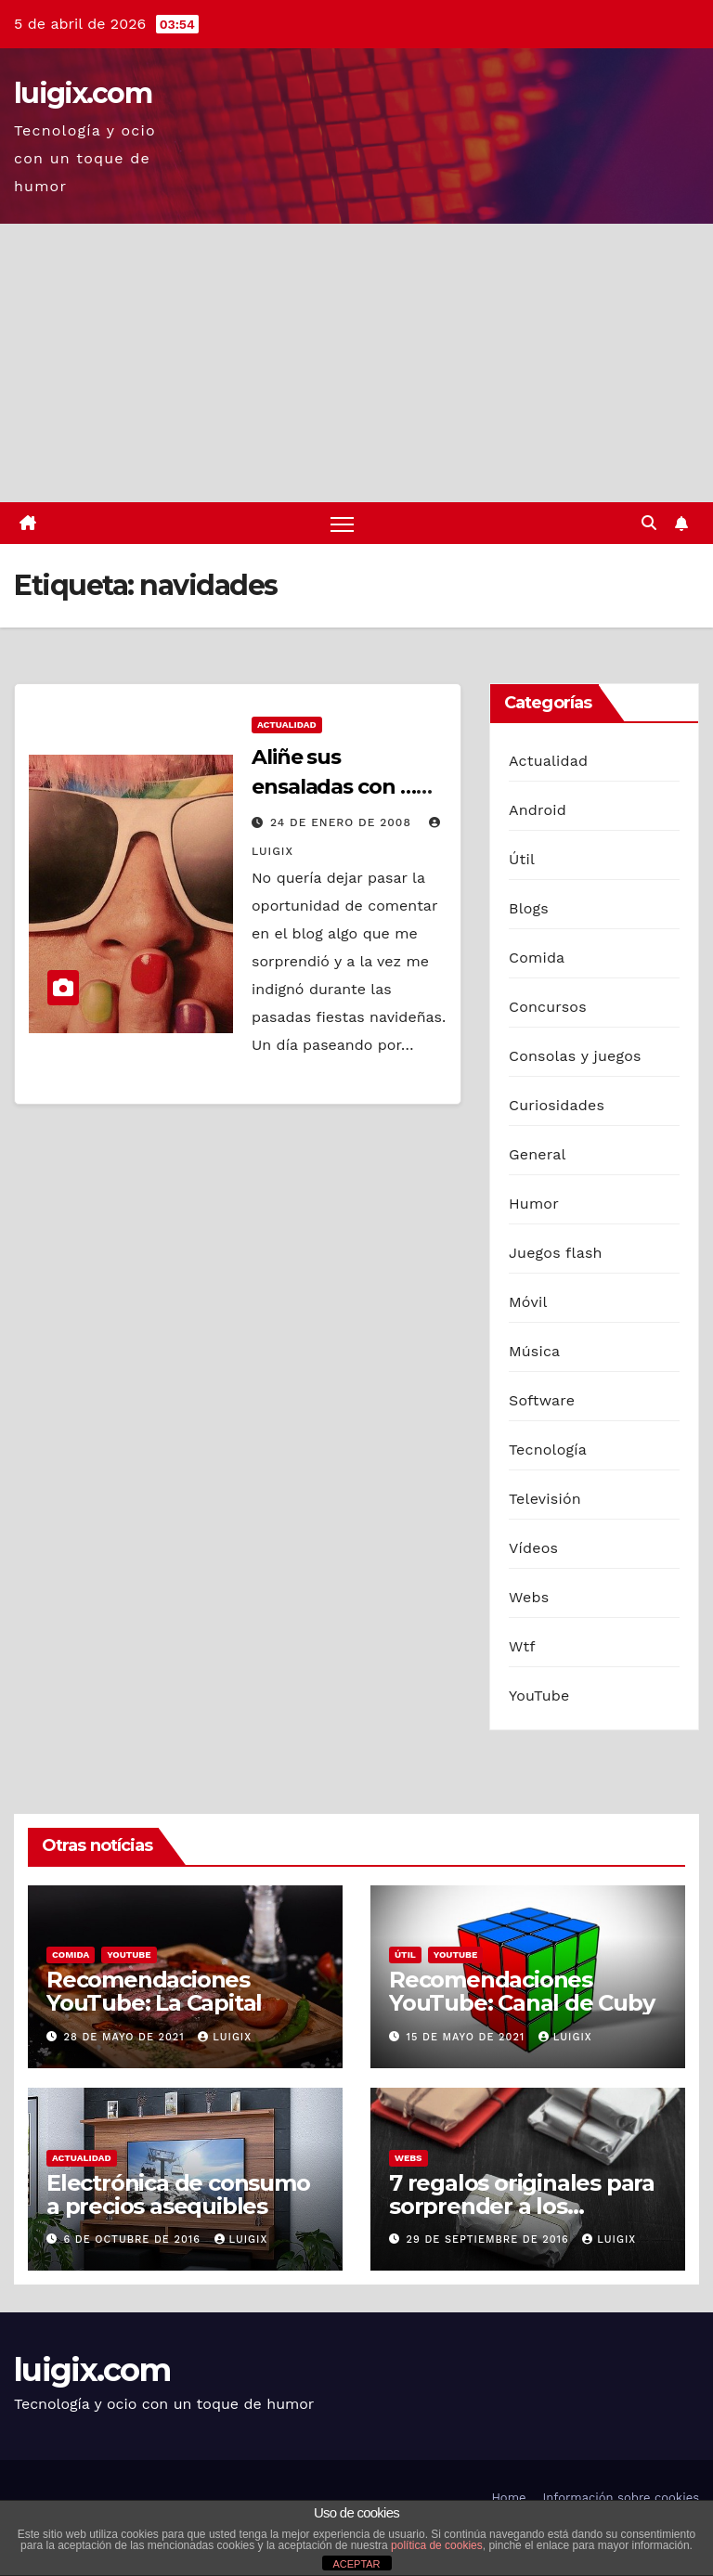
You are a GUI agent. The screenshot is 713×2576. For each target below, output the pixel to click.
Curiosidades (556, 1105)
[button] (649, 523)
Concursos (548, 1007)
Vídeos (533, 1548)
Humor (534, 1203)
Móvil (528, 1302)
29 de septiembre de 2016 (490, 2239)
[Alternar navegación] (342, 523)
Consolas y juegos (575, 1056)
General (537, 1154)
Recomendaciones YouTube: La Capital (154, 1992)
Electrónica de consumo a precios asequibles (178, 2194)
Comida (536, 957)
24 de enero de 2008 (343, 822)
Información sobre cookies (621, 2498)
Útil (522, 859)
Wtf (522, 1646)
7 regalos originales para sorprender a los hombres (522, 2206)
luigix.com (82, 93)
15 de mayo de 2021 (468, 2037)
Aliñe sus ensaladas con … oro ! (334, 786)
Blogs (529, 908)
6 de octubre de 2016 (134, 2239)
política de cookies (437, 2545)
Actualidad (287, 724)
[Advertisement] (356, 363)
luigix (225, 2037)
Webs (529, 1597)
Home (508, 2498)
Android (537, 810)
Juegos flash (556, 1253)
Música (534, 1351)
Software (542, 1400)
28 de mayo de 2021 (126, 2037)
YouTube (539, 1695)
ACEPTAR (356, 2564)
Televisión (545, 1499)
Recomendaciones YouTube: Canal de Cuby (522, 1992)
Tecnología (548, 1449)
